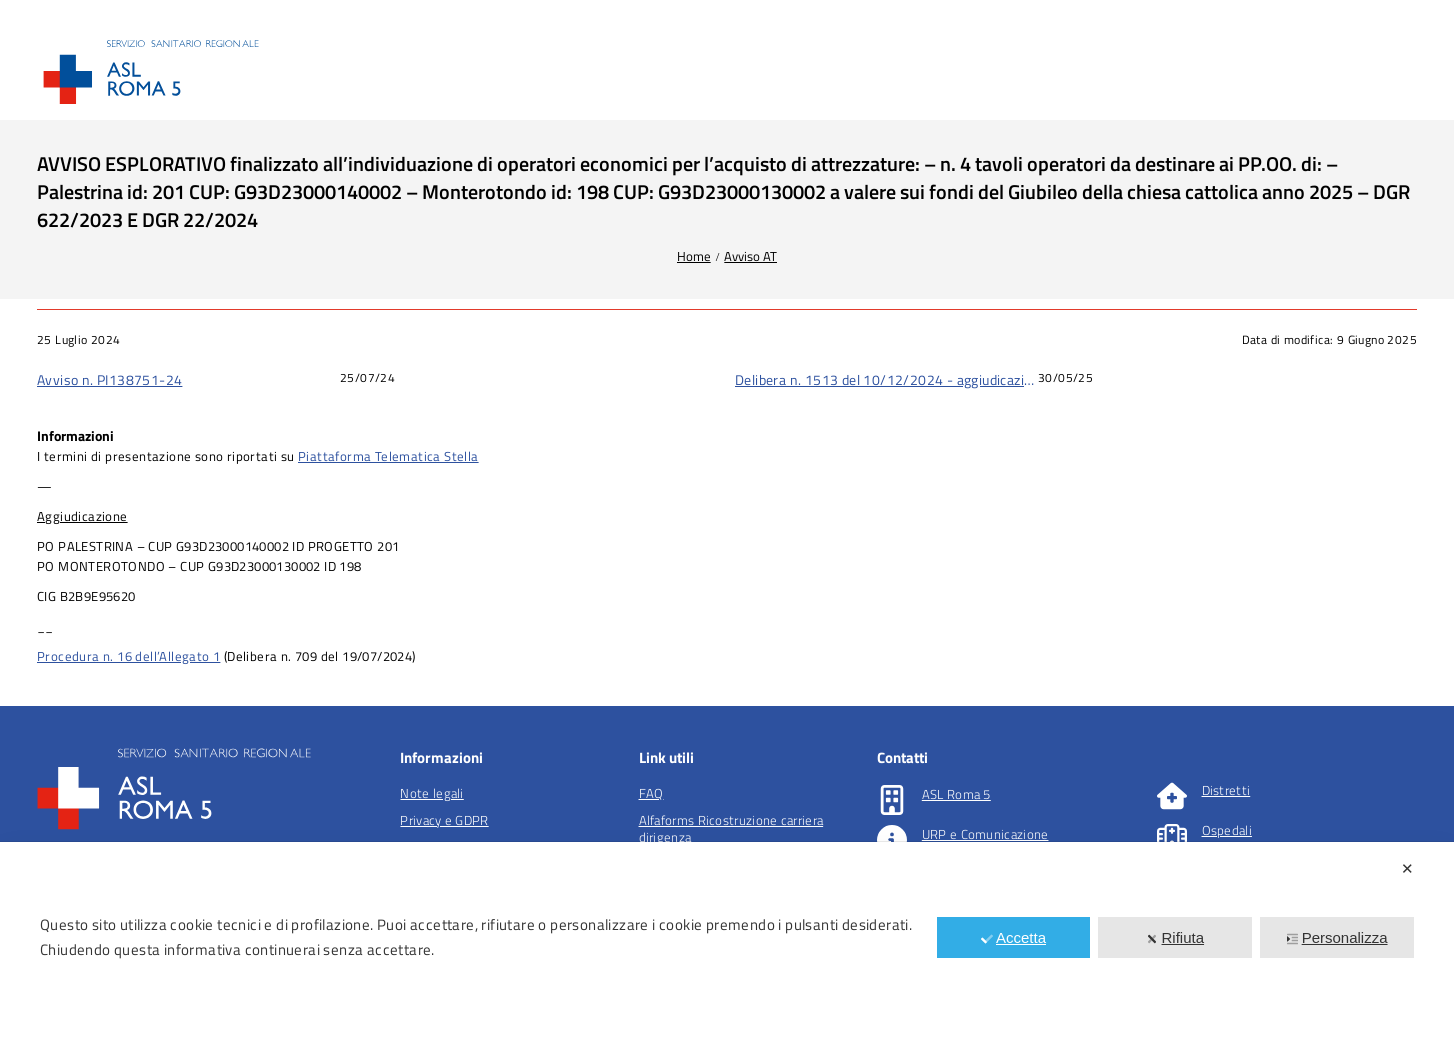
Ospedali (1227, 830)
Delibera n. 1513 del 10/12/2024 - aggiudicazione (886, 379)
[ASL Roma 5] (892, 800)
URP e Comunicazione (985, 834)
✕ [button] (1407, 868)
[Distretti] (1172, 796)
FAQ (651, 793)
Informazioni (75, 435)
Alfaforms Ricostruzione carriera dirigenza (731, 828)
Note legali (431, 793)
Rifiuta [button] (1176, 937)
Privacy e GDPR (444, 820)
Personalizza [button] (1337, 937)
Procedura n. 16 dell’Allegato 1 (128, 656)
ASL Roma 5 (956, 794)
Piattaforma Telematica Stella (388, 456)
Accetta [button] (1013, 937)
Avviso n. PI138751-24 (109, 379)
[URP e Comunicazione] (892, 840)
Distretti (1226, 790)
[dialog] (727, 949)
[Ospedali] (1172, 836)
